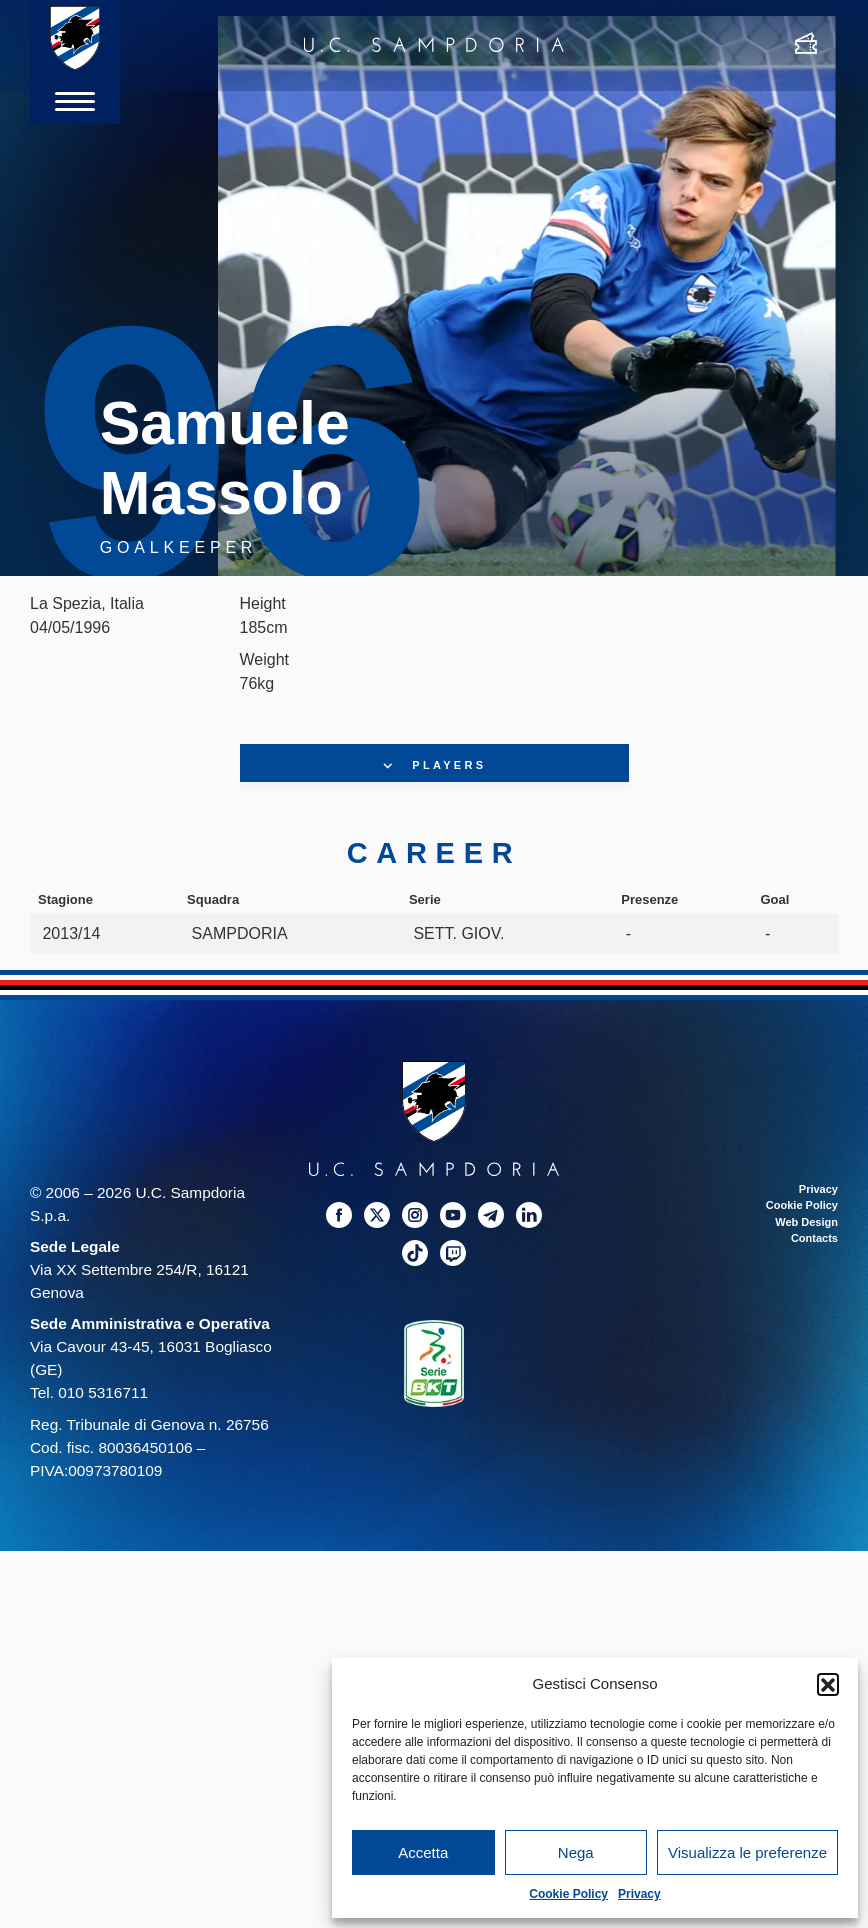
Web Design (806, 1222)
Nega (576, 1852)
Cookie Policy (568, 1894)
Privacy (639, 1894)
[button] (828, 1684)
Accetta (423, 1852)
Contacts (814, 1238)
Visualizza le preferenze (747, 1852)
